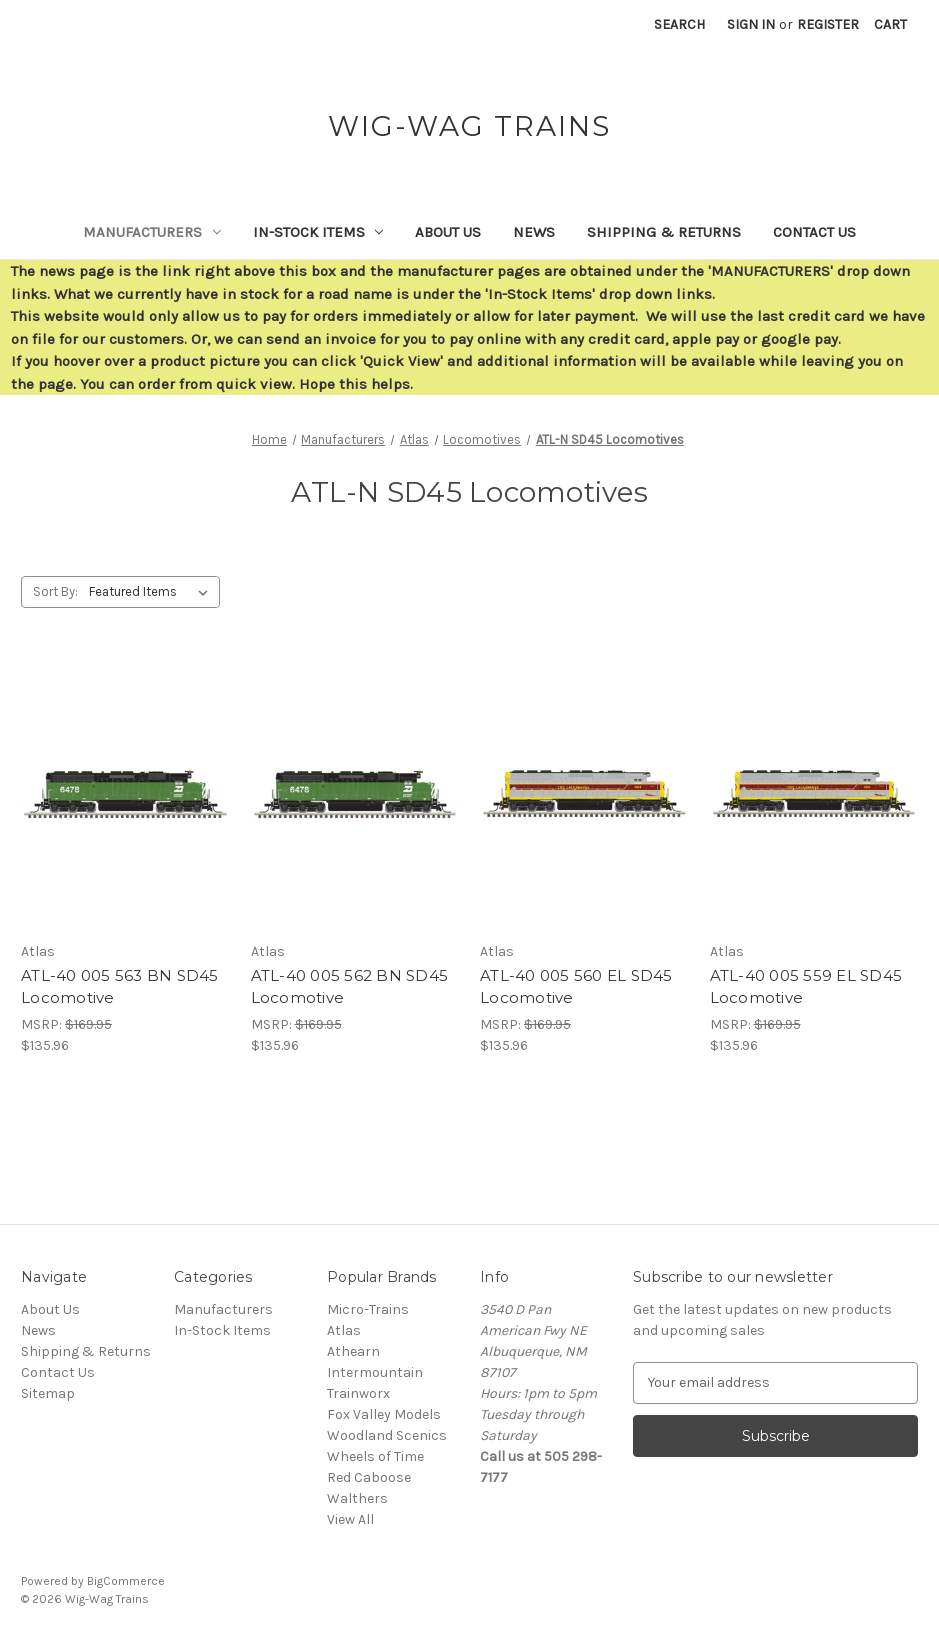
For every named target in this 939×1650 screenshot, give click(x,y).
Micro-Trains (368, 1309)
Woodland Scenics (387, 1435)
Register (828, 24)
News (534, 232)
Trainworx (358, 1393)
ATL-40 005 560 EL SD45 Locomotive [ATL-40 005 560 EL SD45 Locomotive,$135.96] (576, 987)
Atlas (344, 1330)
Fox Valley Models (384, 1414)
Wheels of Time (375, 1456)
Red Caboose (369, 1477)
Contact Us (814, 232)
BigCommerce (126, 1581)
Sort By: (55, 591)
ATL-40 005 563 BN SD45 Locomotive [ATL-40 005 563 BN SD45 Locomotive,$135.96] (120, 987)
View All (350, 1519)
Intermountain (375, 1372)
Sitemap (48, 1393)
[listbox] (152, 592)
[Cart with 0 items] (890, 24)
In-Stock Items (318, 232)
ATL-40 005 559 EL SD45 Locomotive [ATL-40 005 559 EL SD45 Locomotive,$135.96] (806, 987)
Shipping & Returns (664, 232)
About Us (448, 232)
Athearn (353, 1351)
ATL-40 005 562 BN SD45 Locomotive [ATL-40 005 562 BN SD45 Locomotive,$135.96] (350, 987)
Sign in (751, 24)
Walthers (357, 1498)
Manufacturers (152, 232)
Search (679, 24)
